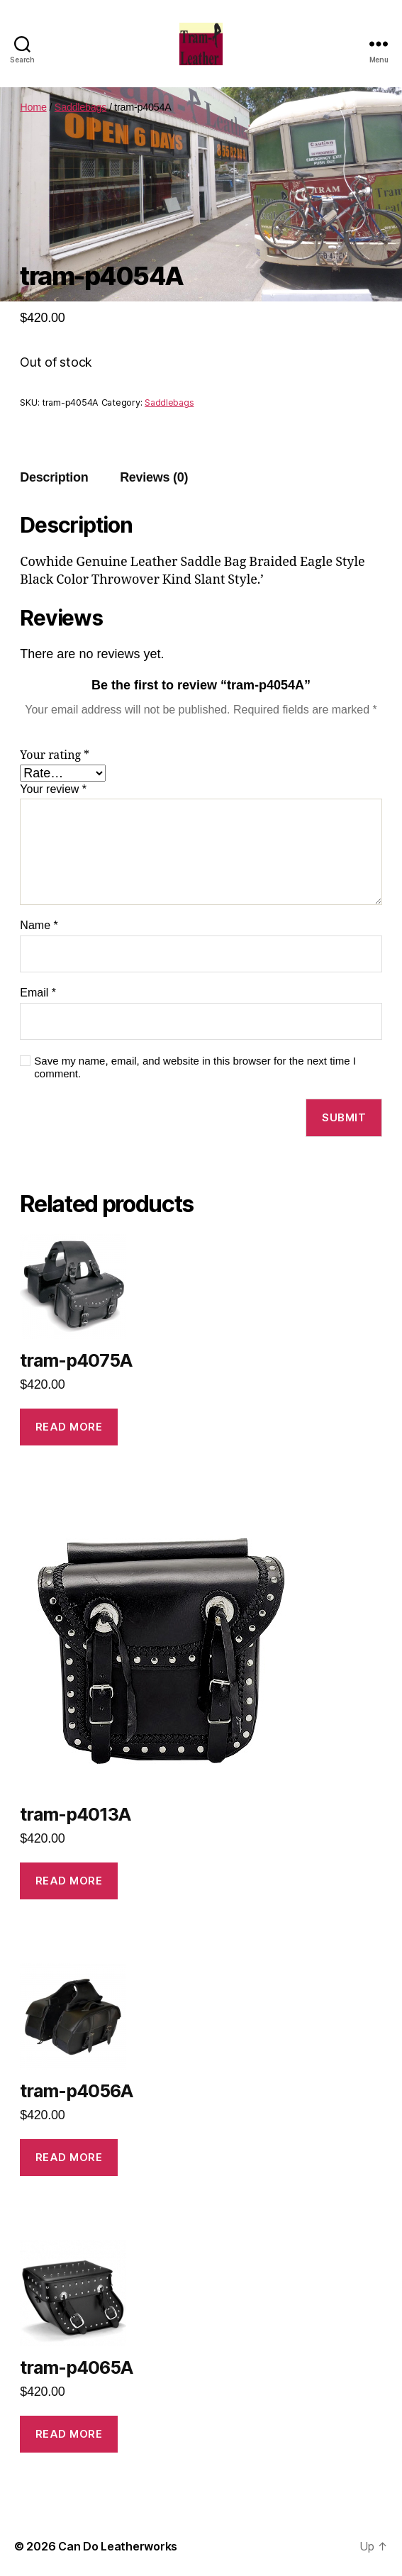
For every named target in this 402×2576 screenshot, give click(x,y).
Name (38, 925)
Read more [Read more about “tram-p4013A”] (69, 1880)
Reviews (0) (154, 477)
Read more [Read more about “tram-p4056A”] (69, 2157)
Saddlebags (80, 107)
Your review (53, 789)
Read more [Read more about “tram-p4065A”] (69, 2434)
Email (38, 993)
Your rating (54, 755)
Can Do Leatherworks (117, 2546)
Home (33, 107)
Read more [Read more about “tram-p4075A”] (69, 1426)
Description (54, 477)
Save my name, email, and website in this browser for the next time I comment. (195, 1067)
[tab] (54, 477)
